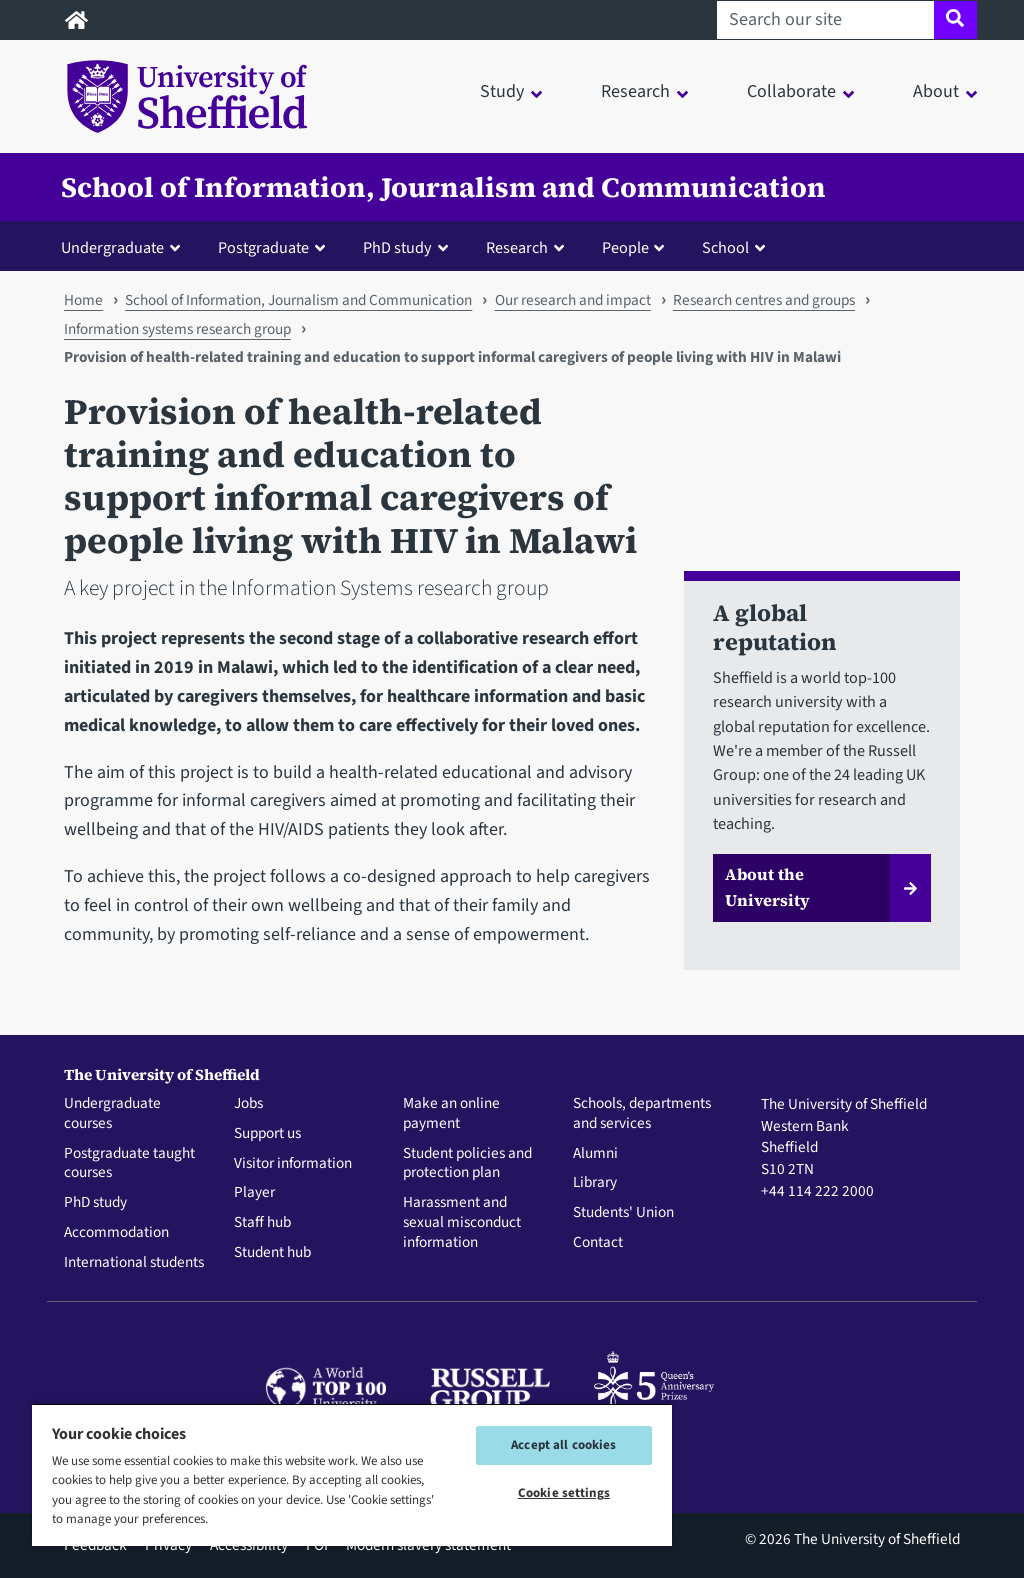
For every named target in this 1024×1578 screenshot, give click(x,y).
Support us (267, 1134)
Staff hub (262, 1223)
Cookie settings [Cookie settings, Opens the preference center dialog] (564, 1493)
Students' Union (623, 1213)
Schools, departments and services (642, 1114)
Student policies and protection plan (467, 1164)
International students (134, 1263)
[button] (125, 247)
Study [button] (502, 91)
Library (595, 1183)
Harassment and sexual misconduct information (462, 1222)
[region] (352, 1474)
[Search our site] (825, 20)
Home (83, 300)
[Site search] (955, 20)
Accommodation (116, 1233)
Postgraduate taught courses (129, 1164)
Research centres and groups (764, 300)
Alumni (595, 1154)
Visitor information (293, 1164)
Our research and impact (573, 300)
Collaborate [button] (791, 91)
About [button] (936, 91)
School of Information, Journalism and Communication (443, 187)
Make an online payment (451, 1114)
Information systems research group (177, 329)
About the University (767, 887)
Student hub (272, 1253)
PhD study (95, 1203)
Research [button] (635, 91)
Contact (598, 1243)
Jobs (248, 1104)
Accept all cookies (563, 1445)
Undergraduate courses (112, 1114)
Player (254, 1193)
